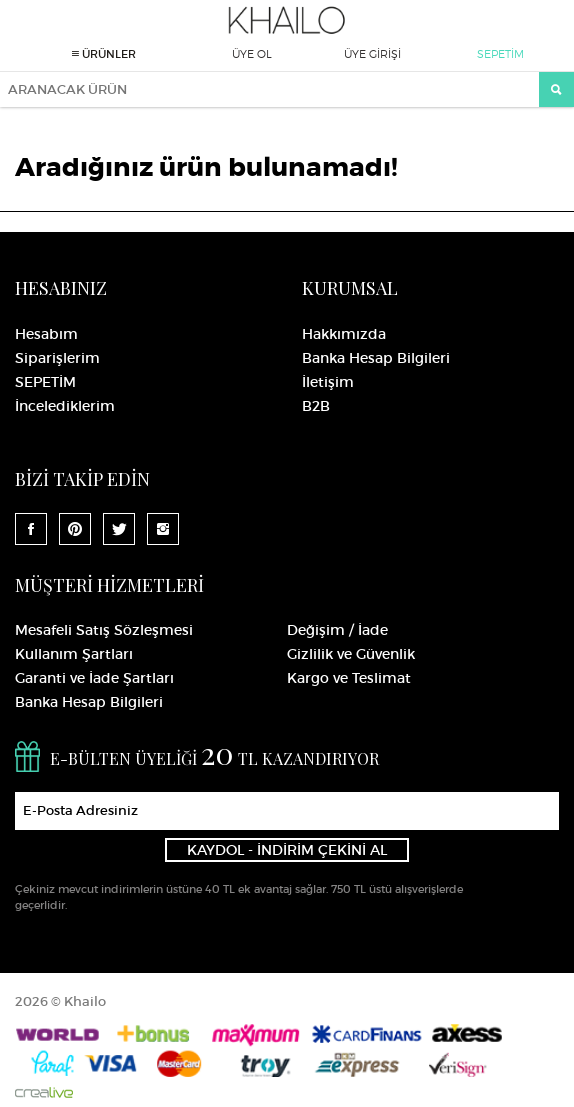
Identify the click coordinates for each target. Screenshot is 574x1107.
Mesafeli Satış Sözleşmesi (104, 630)
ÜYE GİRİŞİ (372, 54)
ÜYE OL (252, 54)
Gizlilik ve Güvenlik (351, 654)
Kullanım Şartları (74, 654)
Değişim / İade (337, 630)
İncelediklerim (65, 406)
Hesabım (46, 334)
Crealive (44, 1092)
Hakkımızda (344, 334)
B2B (316, 406)
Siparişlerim (57, 358)
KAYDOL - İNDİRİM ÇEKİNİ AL (287, 850)
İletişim (328, 382)
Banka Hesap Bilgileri (376, 358)
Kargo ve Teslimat (349, 678)
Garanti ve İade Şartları (94, 678)
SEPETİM (500, 54)
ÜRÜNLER (104, 54)
